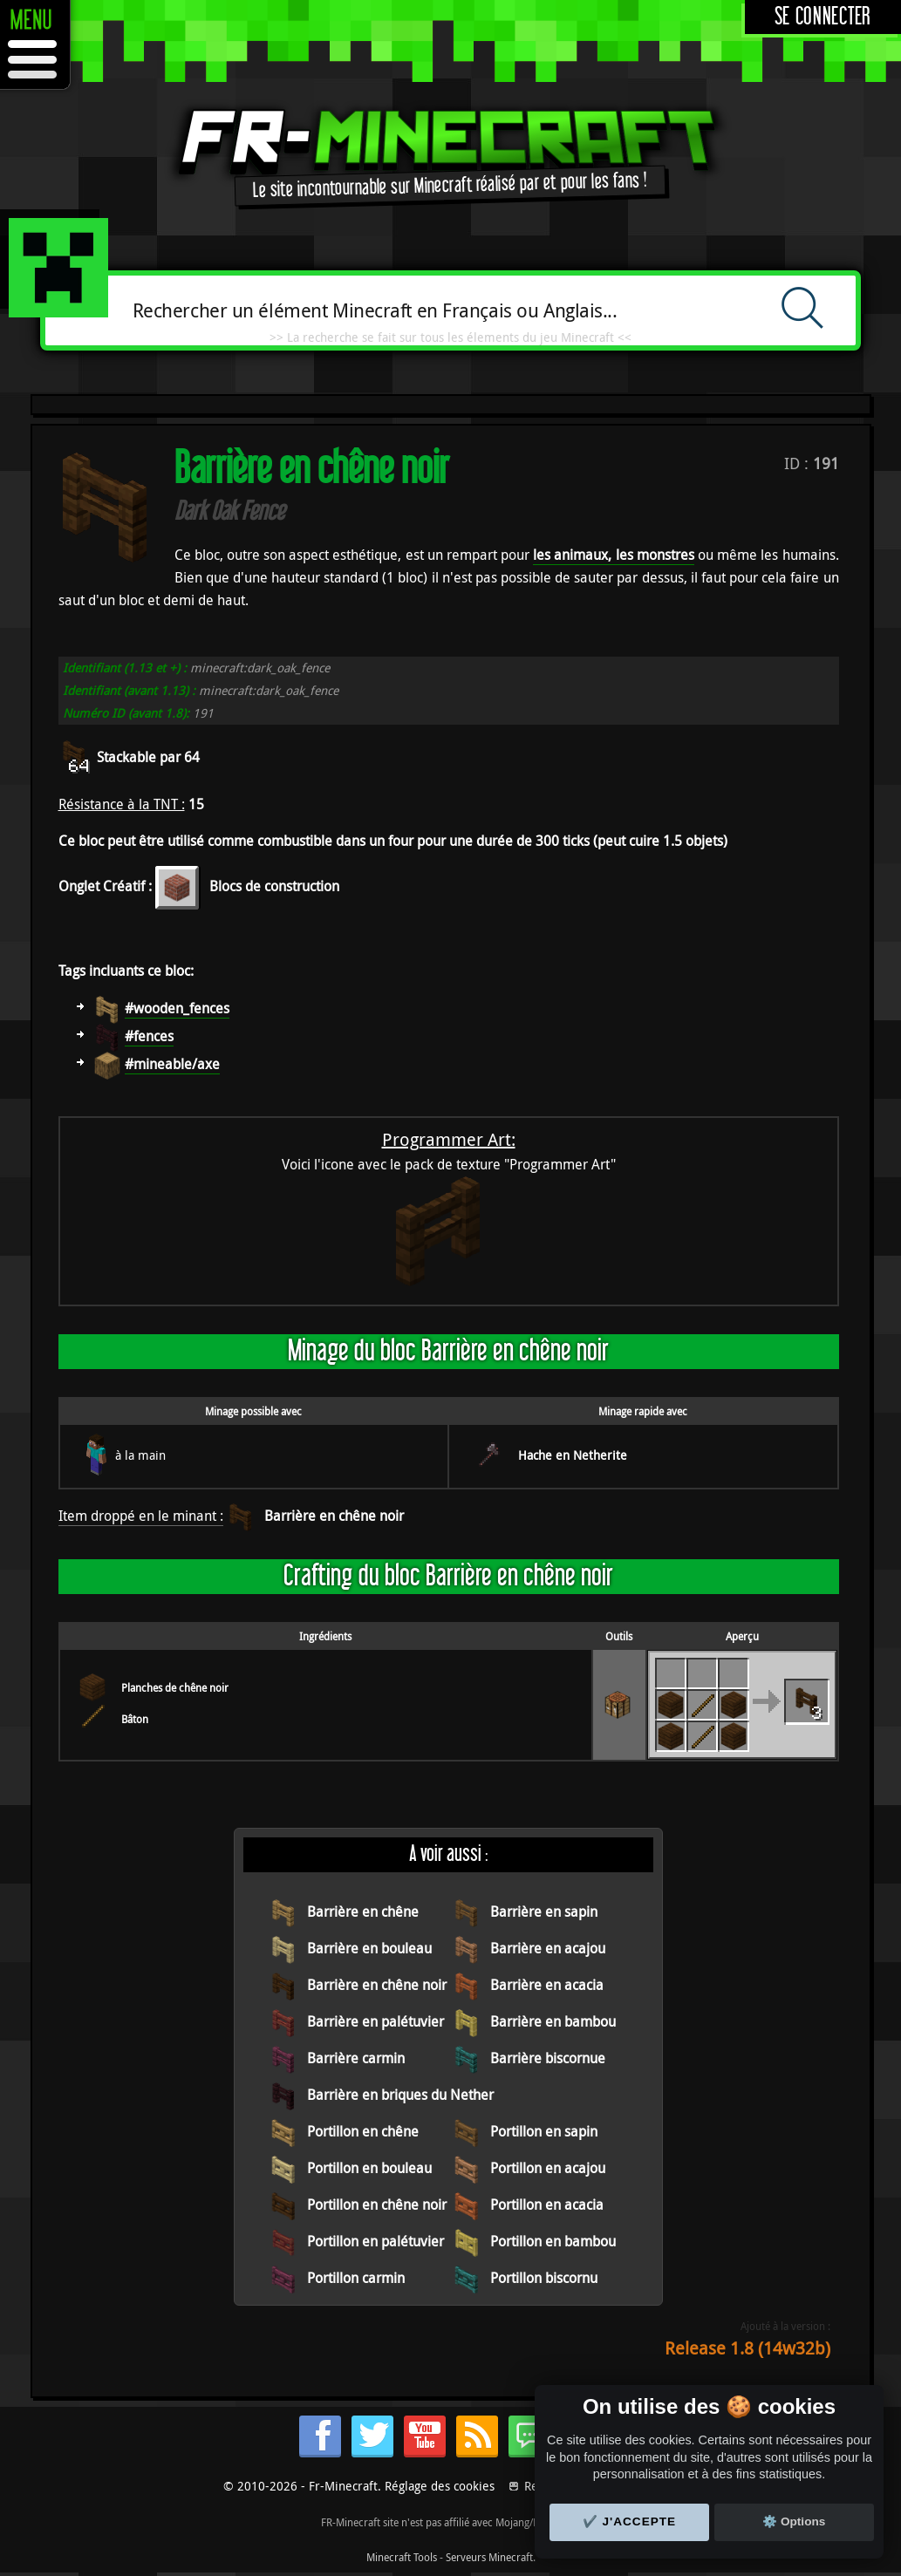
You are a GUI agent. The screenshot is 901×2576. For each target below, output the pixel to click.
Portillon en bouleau (369, 2167)
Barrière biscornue (547, 2058)
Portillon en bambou (553, 2241)
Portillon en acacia (547, 2204)
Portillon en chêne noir (377, 2204)
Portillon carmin (356, 2277)
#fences (149, 1036)
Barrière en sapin (543, 1911)
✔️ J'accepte (630, 2521)
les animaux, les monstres (613, 554)
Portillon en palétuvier (375, 2241)
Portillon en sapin (543, 2131)
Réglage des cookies (440, 2485)
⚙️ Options (793, 2521)
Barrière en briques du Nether (400, 2094)
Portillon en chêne (363, 2131)
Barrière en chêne (363, 1911)
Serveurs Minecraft (489, 2557)
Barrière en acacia (547, 1984)
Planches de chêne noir (175, 1687)
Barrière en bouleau (369, 1948)
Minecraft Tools (401, 2557)
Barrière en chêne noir (334, 1515)
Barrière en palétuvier (375, 2021)
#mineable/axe (172, 1063)
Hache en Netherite (572, 1455)
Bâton (134, 1719)
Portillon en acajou (547, 2167)
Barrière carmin (356, 2058)
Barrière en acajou (547, 1948)
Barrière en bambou (553, 2021)
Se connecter (823, 17)
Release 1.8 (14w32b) (747, 2348)
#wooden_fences (177, 1008)
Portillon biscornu (543, 2277)
